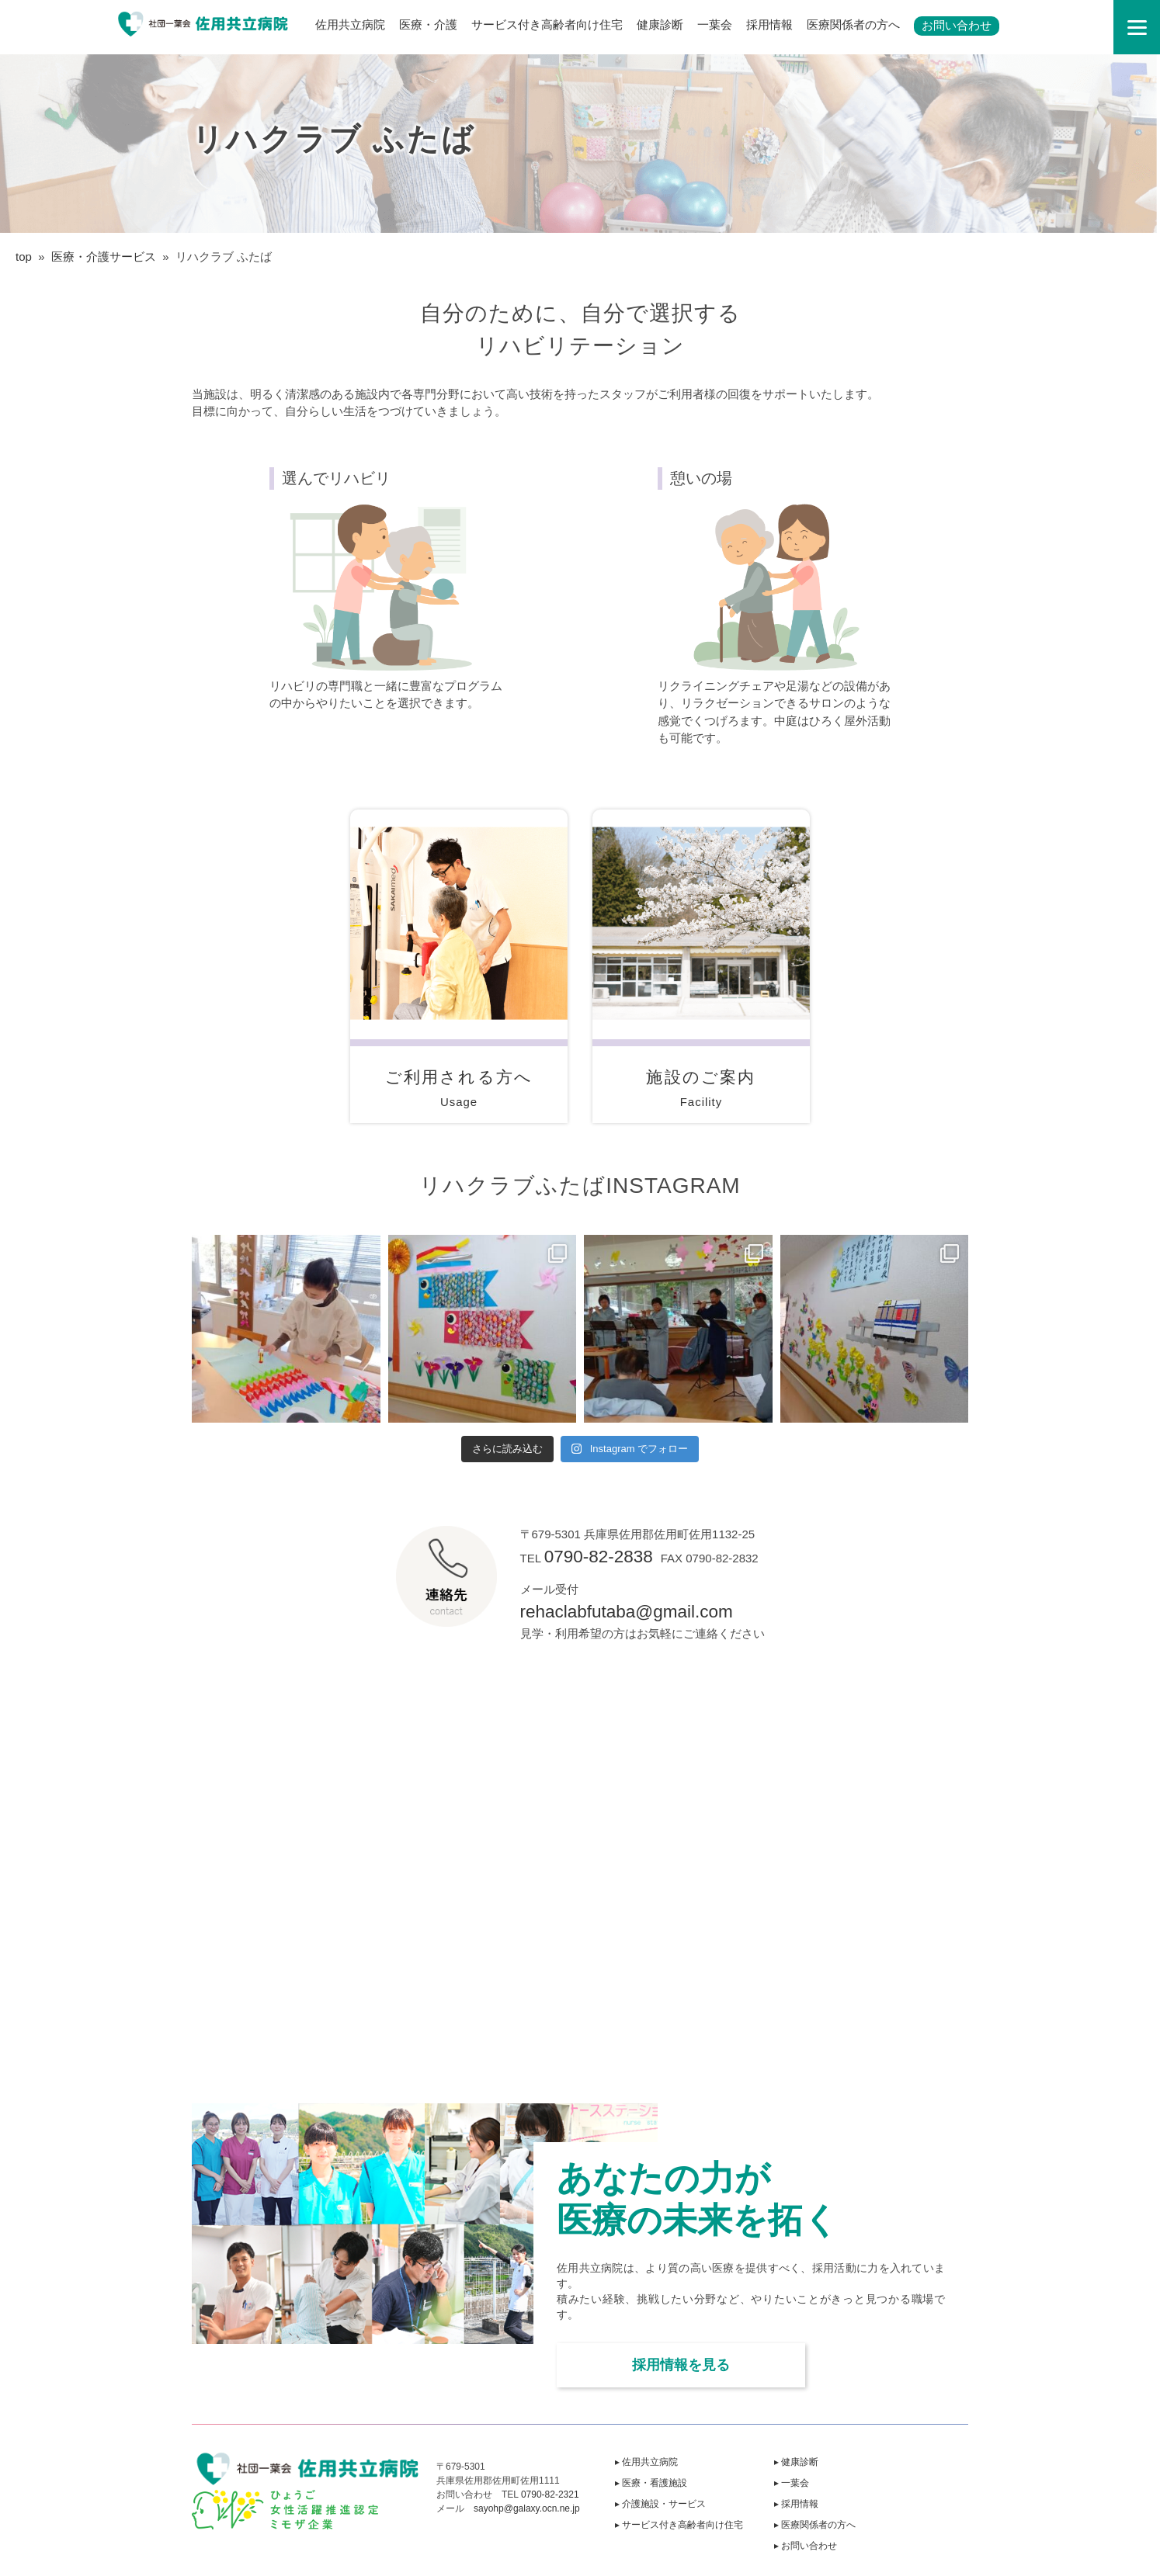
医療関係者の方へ (853, 24)
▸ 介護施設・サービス (660, 2503)
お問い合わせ (957, 25)
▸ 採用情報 (796, 2503)
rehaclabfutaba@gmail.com (626, 1611)
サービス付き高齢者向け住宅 (547, 24)
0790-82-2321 (550, 2494)
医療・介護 (428, 24)
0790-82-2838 (598, 1556)
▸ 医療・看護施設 (651, 2482)
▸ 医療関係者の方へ (815, 2524)
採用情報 (769, 24)
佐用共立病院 (350, 24)
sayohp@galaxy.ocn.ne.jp (527, 2508)
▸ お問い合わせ (805, 2545)
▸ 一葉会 (791, 2482)
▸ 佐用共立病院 (646, 2461)
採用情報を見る (681, 2365)
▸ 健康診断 (796, 2461)
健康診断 (660, 24)
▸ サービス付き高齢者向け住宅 (679, 2524)
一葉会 (714, 24)
